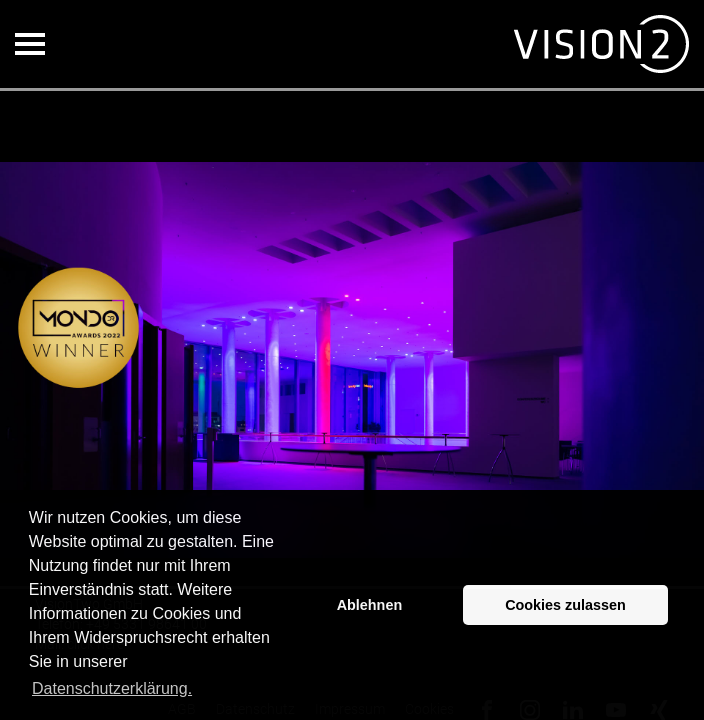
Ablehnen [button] (370, 605)
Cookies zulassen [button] (565, 605)
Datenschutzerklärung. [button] (112, 688)
